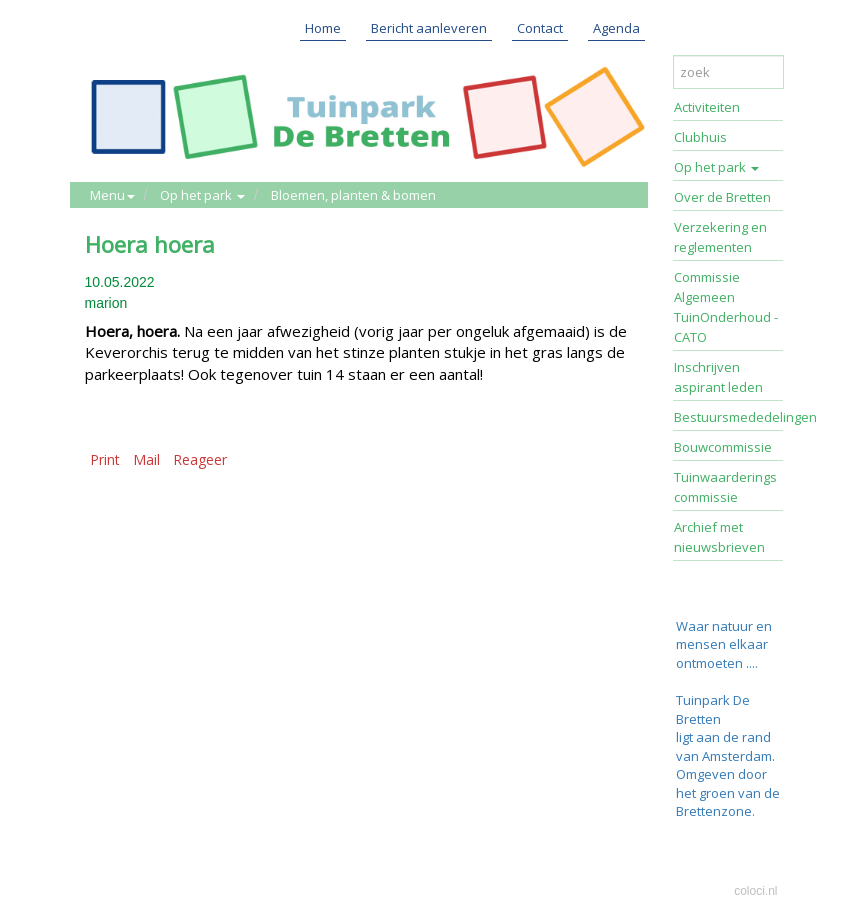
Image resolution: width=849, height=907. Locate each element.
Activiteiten (707, 107)
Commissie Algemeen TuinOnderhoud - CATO (726, 307)
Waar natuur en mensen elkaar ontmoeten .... (724, 644)
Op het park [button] (202, 195)
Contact (540, 28)
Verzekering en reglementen (720, 237)
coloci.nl (755, 891)
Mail (146, 459)
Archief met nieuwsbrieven (719, 537)
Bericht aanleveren (429, 28)
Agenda (616, 28)
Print (105, 459)
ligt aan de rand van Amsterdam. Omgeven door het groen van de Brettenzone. (728, 774)
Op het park (716, 167)
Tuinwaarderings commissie (725, 487)
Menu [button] (112, 195)
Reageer (200, 459)
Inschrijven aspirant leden (718, 377)
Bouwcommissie (723, 447)
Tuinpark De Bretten (713, 709)
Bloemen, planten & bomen (353, 195)
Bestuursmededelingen (729, 417)
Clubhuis (700, 137)
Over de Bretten (722, 197)
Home (323, 28)
